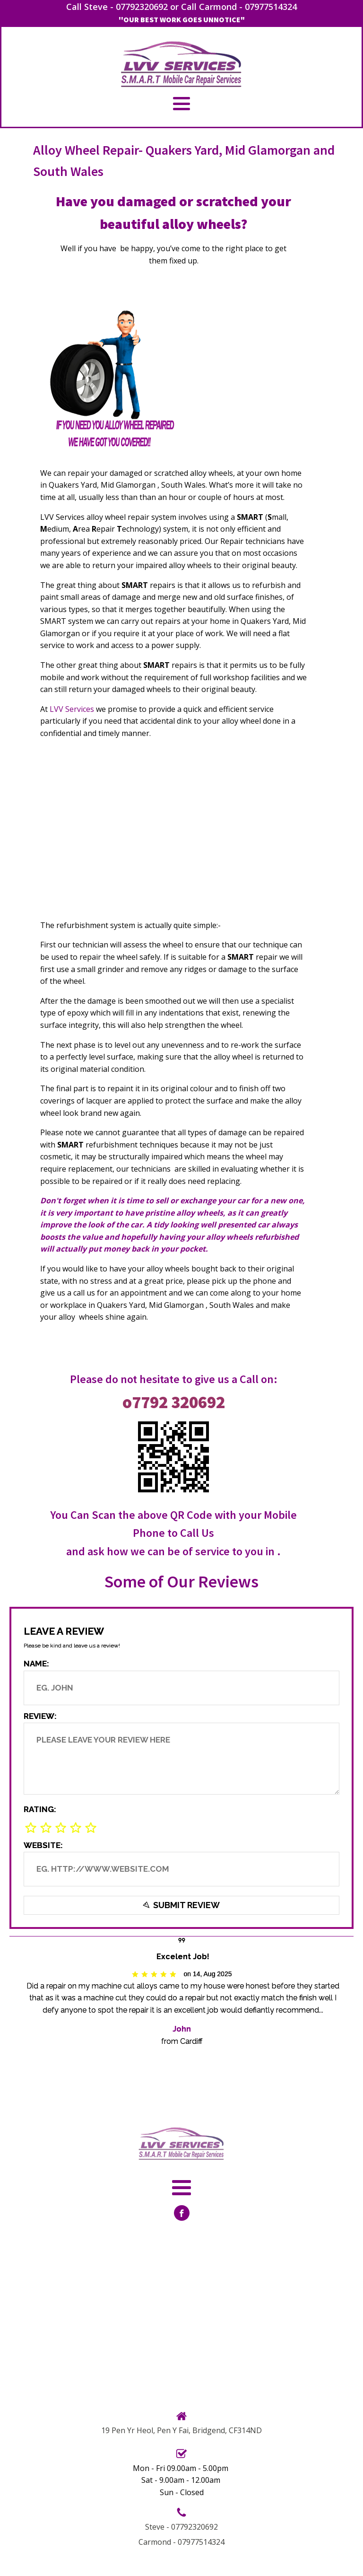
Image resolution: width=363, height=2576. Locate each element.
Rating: (40, 1809)
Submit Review (181, 1905)
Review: (40, 1716)
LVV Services (72, 709)
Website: (43, 1845)
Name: (36, 1663)
